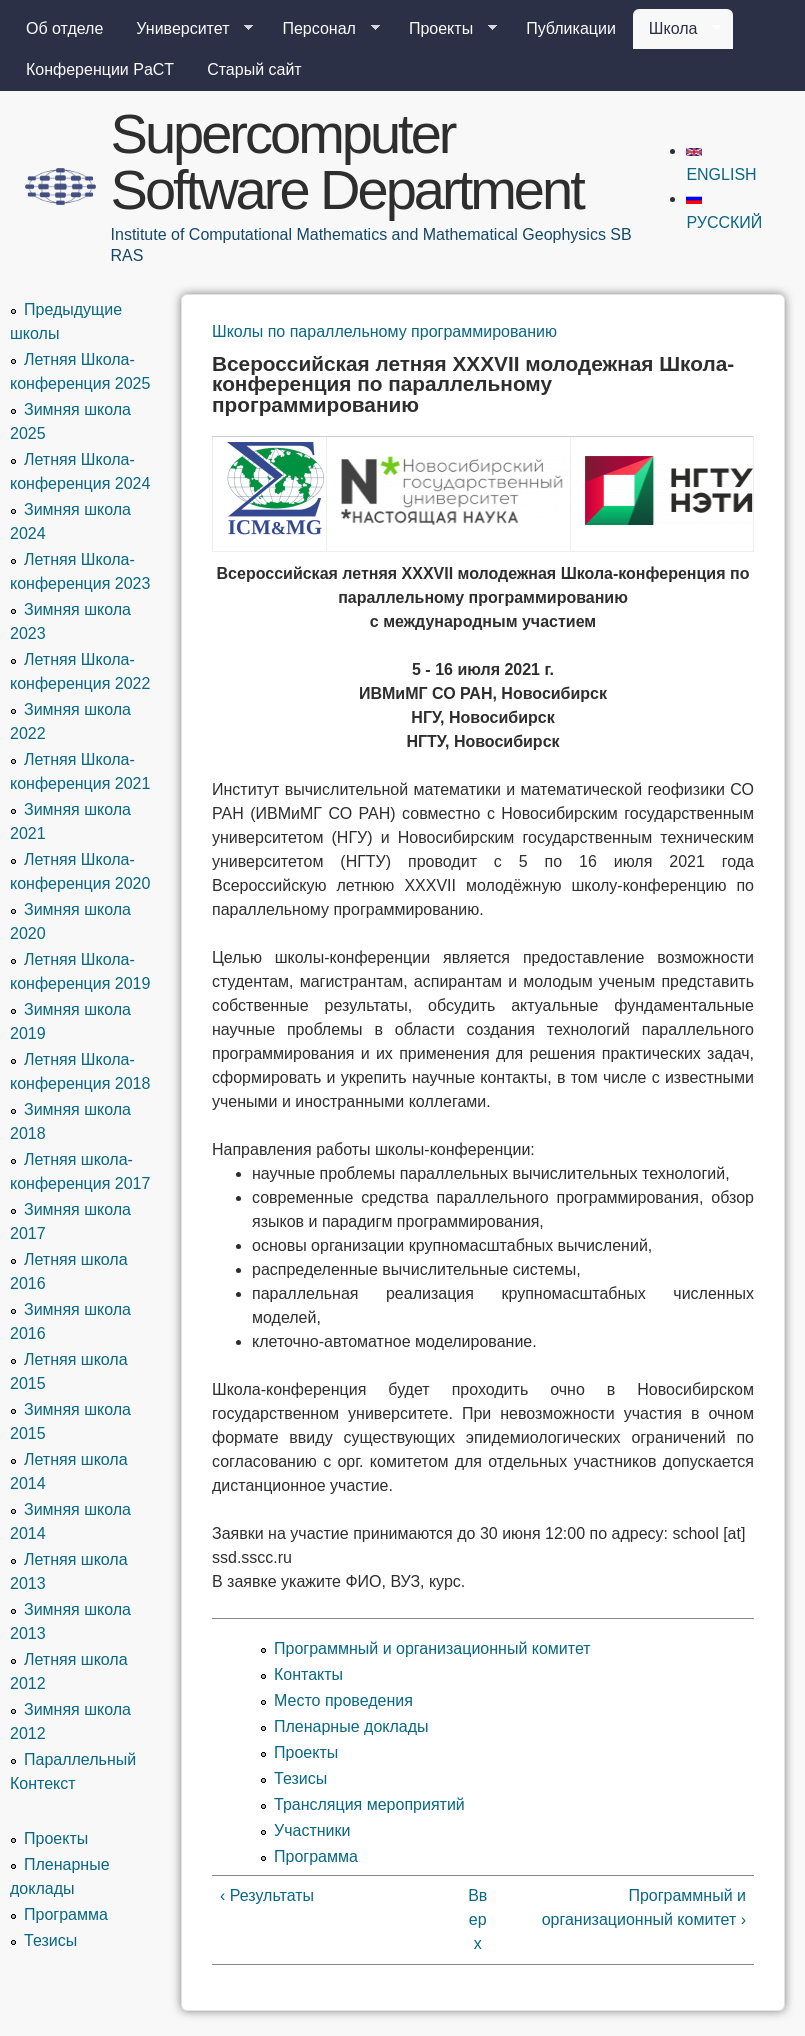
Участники (312, 1830)
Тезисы (300, 1778)
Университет (186, 29)
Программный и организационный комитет (432, 1648)
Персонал (322, 29)
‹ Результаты (267, 1895)
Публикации (571, 28)
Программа (316, 1856)
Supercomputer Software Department (347, 161)
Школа (677, 29)
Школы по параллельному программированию (384, 331)
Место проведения (343, 1700)
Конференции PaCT (100, 69)
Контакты (308, 1674)
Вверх (477, 1919)
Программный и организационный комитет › (644, 1907)
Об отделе (64, 28)
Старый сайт (254, 69)
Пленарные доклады (351, 1726)
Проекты (445, 29)
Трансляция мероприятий (369, 1804)
